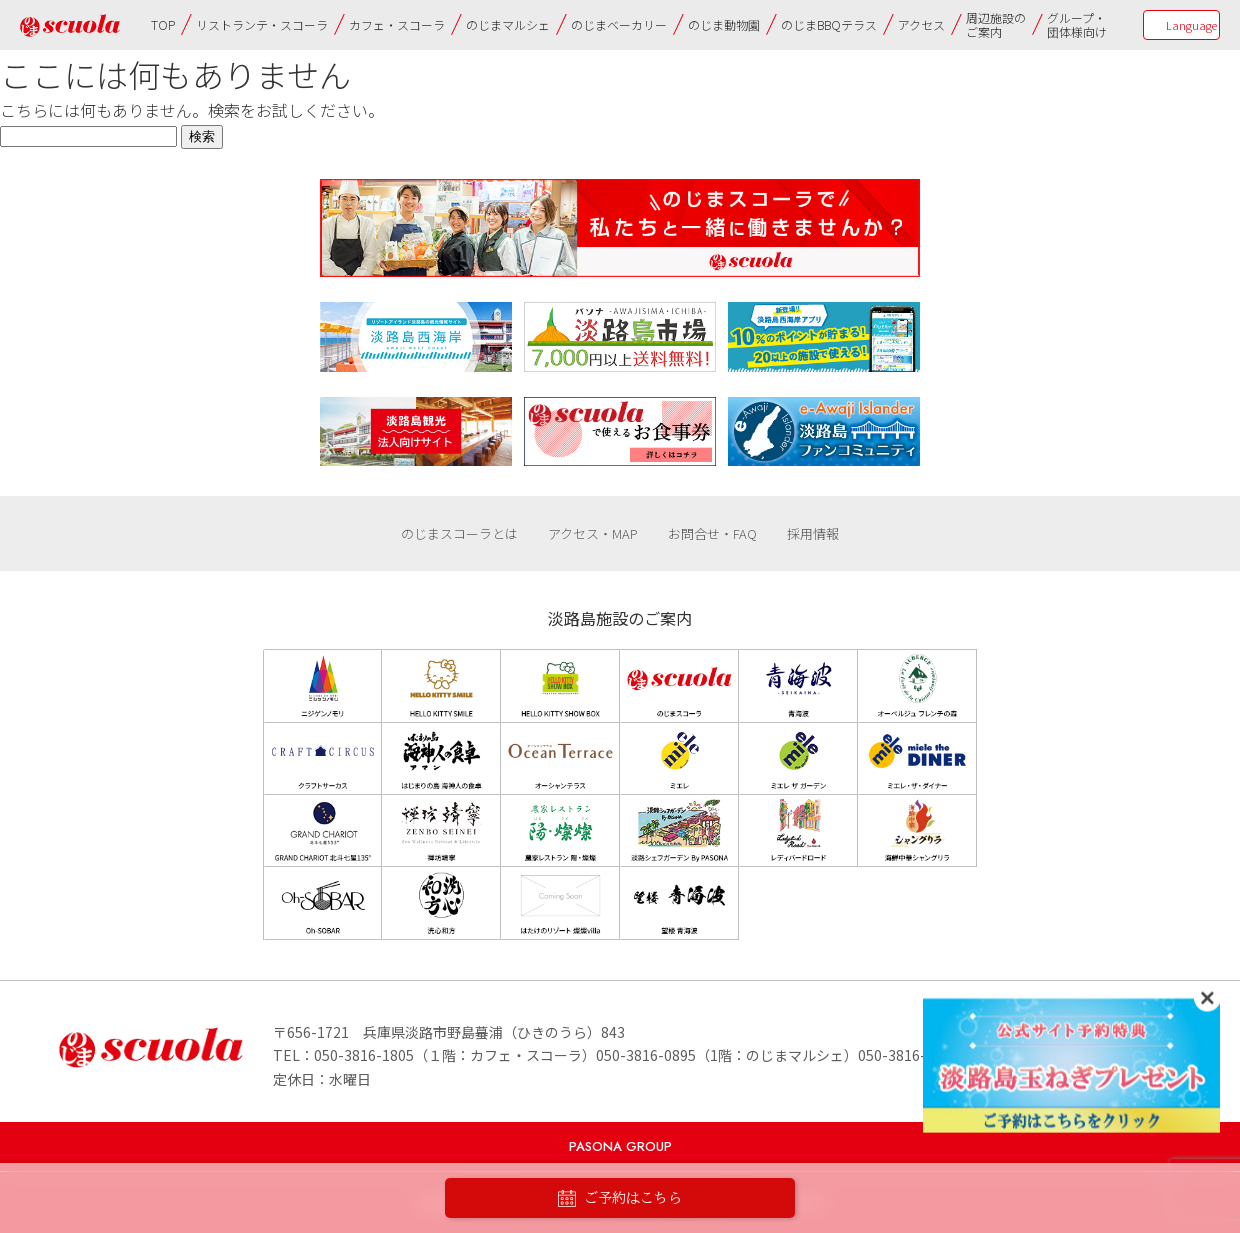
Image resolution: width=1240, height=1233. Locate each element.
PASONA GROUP (620, 1146)
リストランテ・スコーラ (262, 24)
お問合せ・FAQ (712, 533)
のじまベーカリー (619, 24)
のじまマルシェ (508, 24)
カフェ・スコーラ (397, 24)
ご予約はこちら (620, 1198)
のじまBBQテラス (829, 24)
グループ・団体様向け (1077, 24)
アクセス (921, 24)
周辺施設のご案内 (996, 24)
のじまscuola (70, 25)
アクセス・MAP (593, 533)
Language (1191, 25)
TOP (163, 24)
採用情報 (813, 533)
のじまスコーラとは (459, 533)
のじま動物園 (724, 24)
